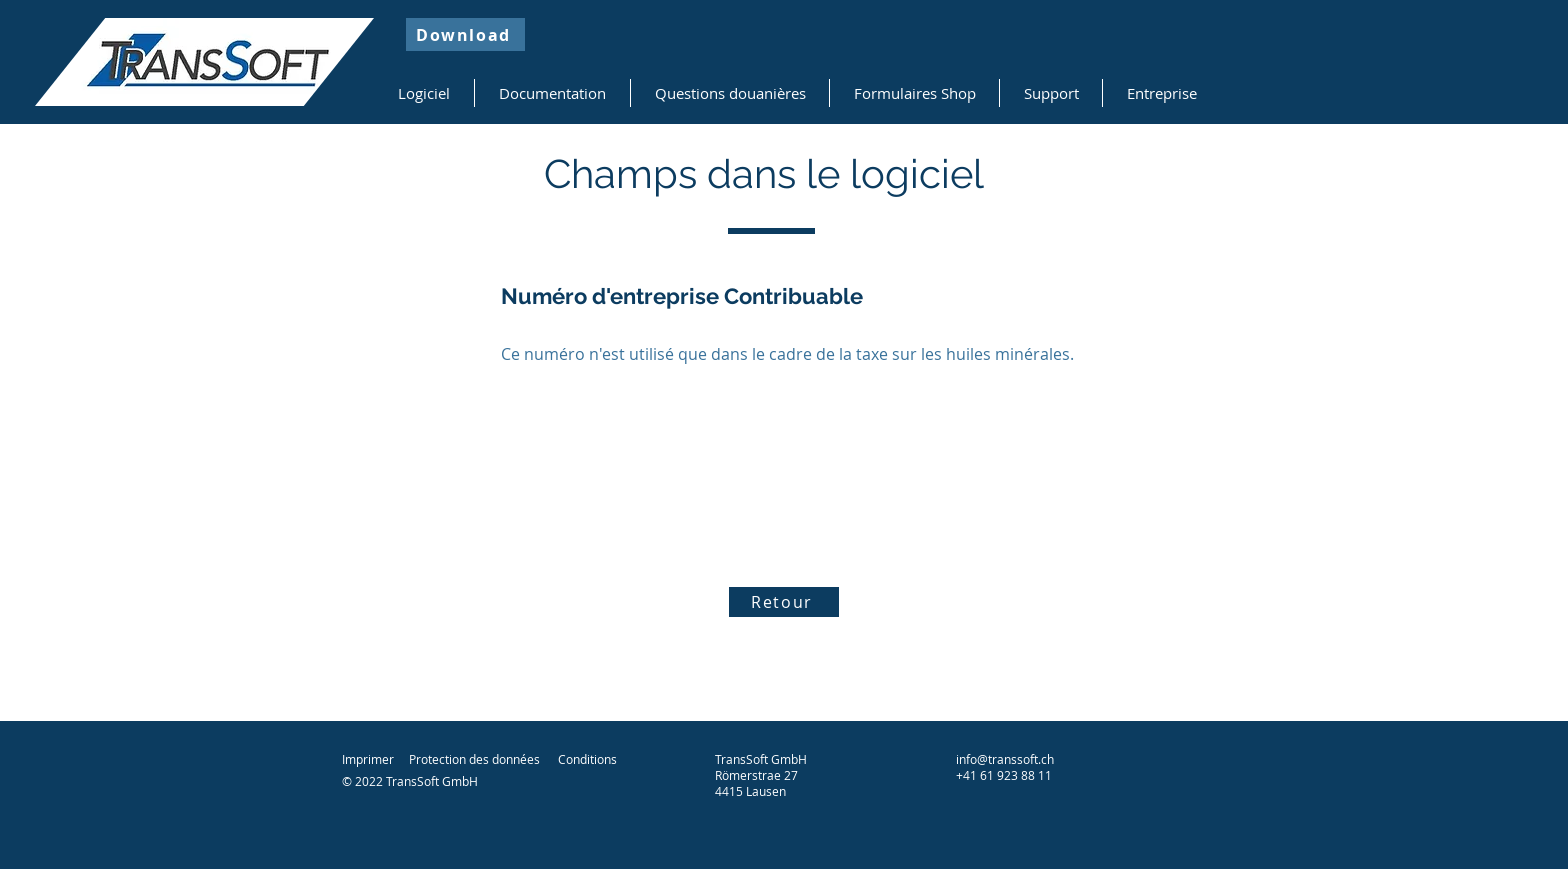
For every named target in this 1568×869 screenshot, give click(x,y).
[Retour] (784, 602)
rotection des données (478, 759)
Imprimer (368, 759)
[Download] (465, 34)
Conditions (587, 759)
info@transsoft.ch (1005, 759)
